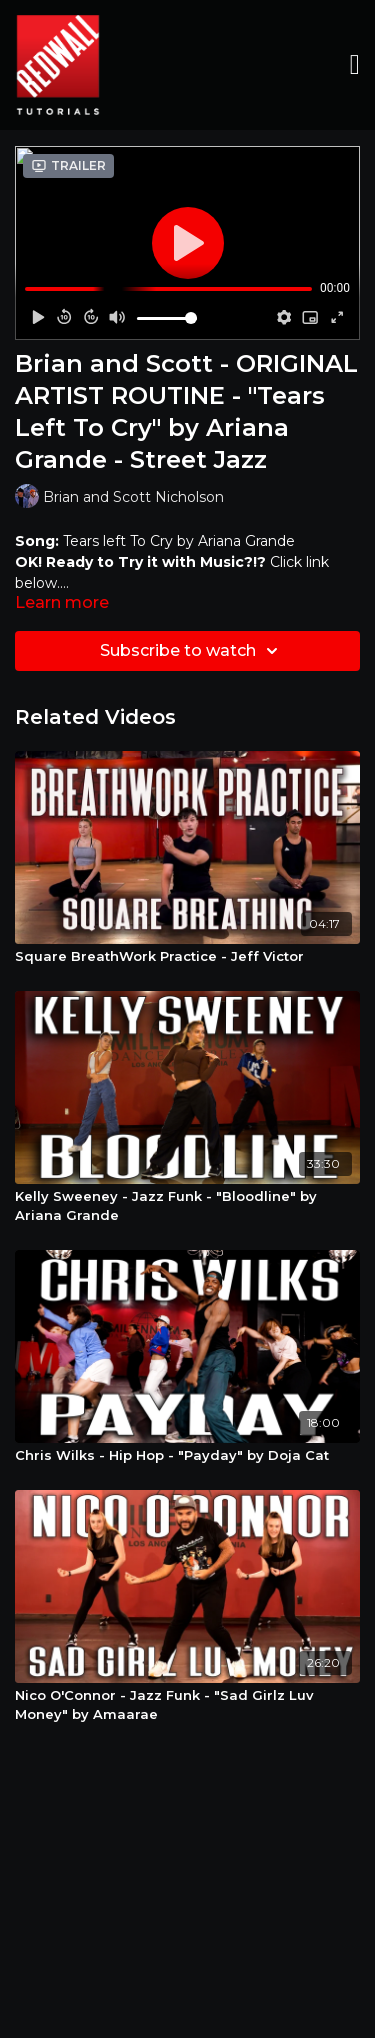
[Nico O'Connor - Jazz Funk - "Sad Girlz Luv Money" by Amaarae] (187, 1705)
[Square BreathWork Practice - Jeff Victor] (187, 957)
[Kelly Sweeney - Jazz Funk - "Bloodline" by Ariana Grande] (187, 1206)
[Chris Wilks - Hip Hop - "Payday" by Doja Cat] (187, 1456)
